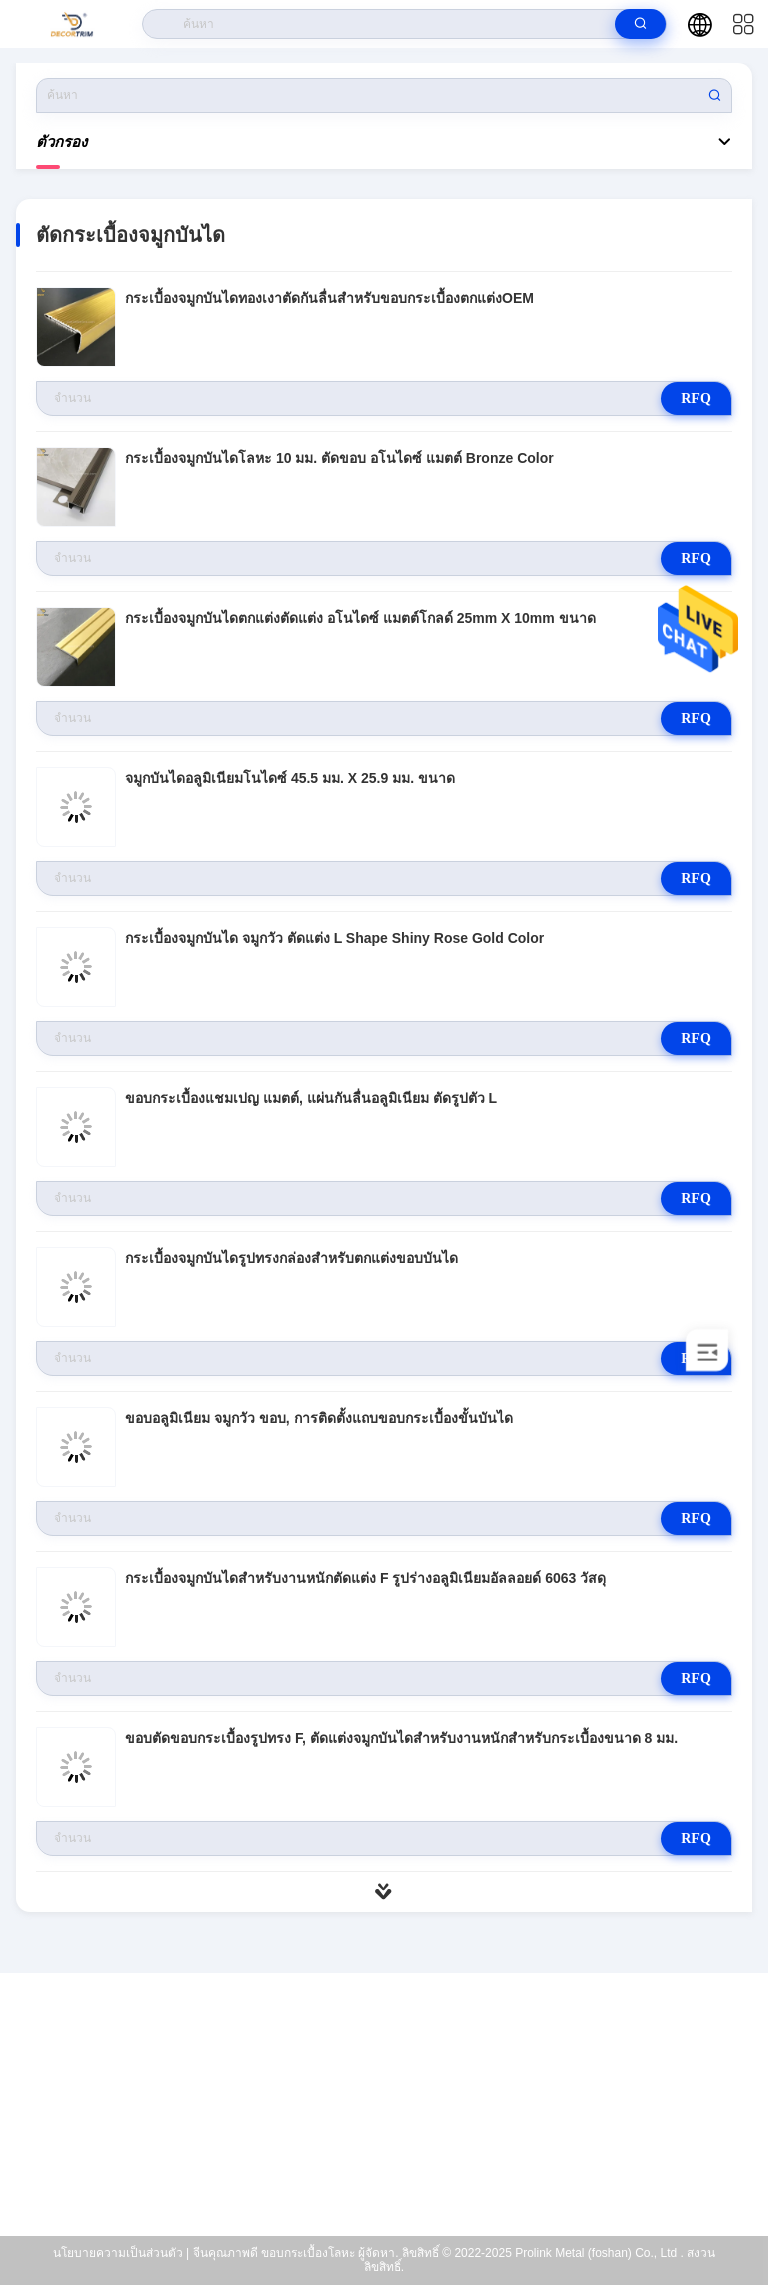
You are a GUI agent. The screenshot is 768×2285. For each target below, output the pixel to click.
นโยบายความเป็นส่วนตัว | (121, 2253)
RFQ (696, 398)
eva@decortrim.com (397, 2110)
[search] (640, 24)
